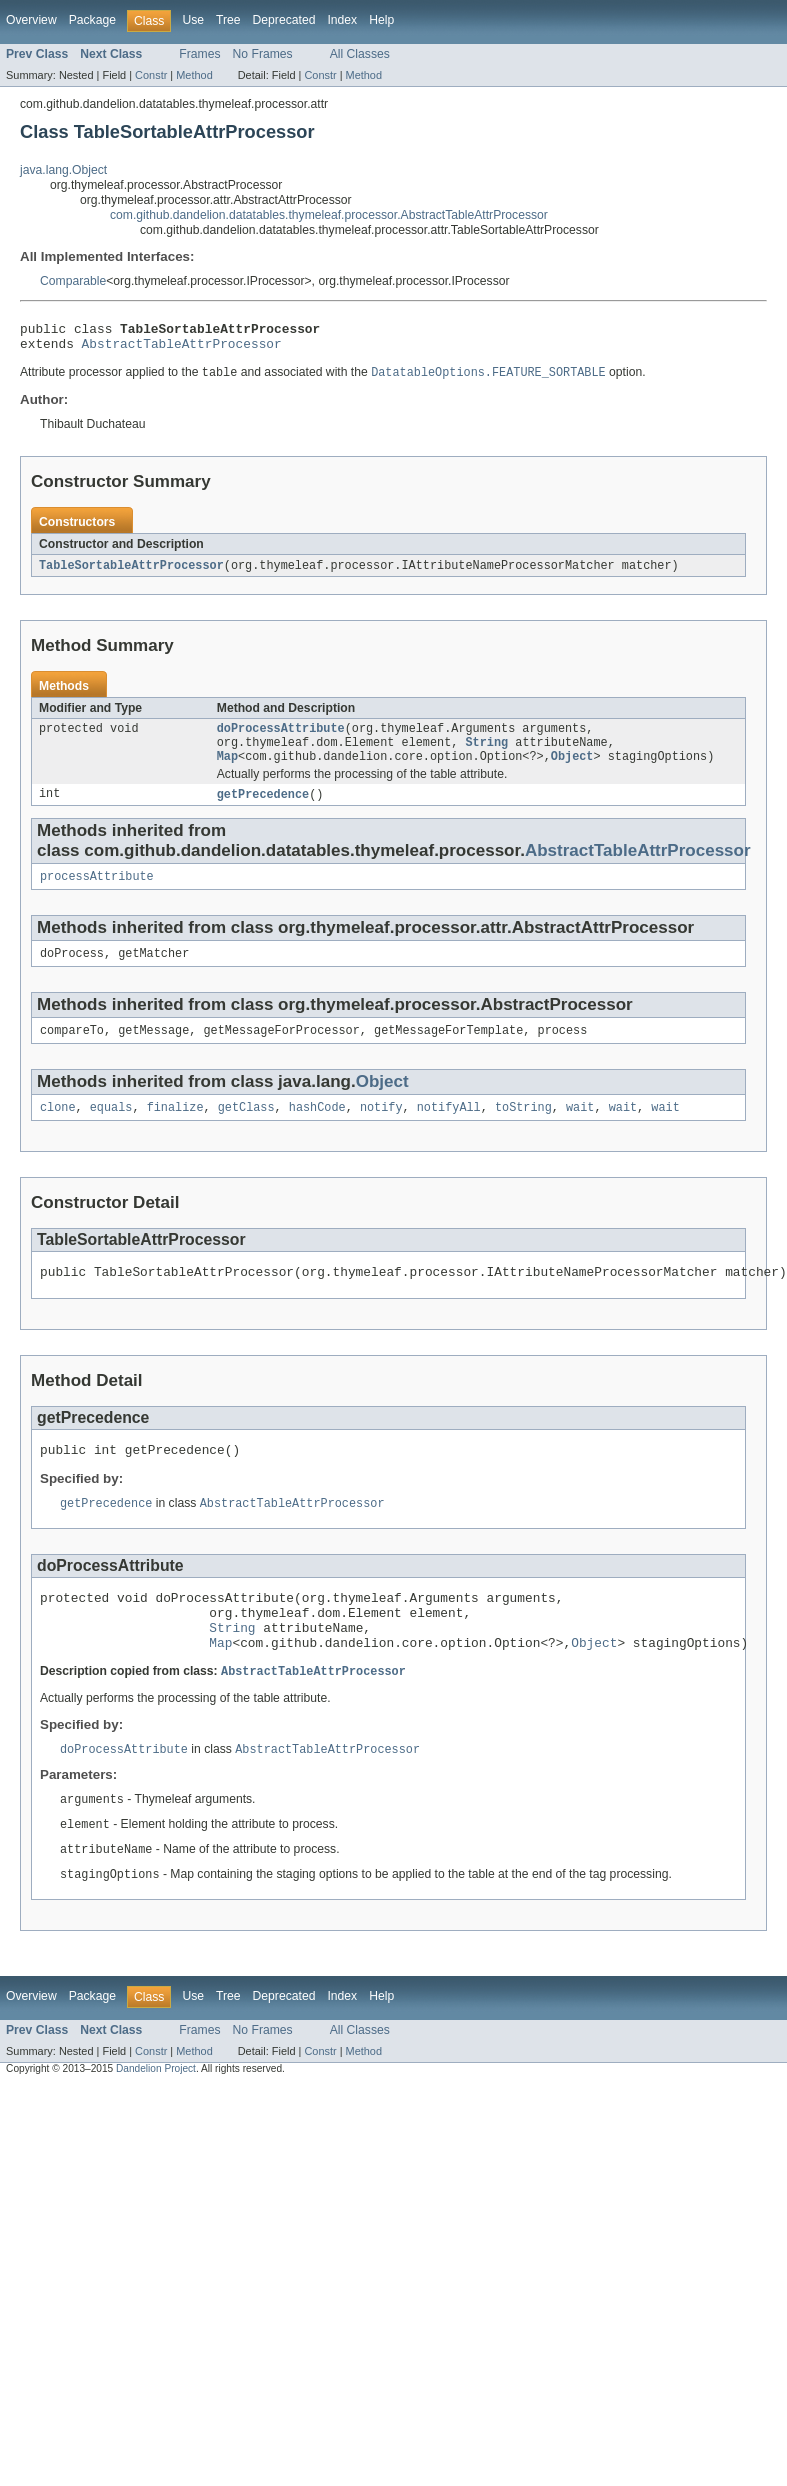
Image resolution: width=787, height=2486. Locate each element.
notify (381, 1130)
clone (58, 1130)
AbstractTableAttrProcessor (182, 349)
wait (580, 1130)
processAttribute (97, 893)
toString (523, 1130)
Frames (199, 54)
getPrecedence (263, 809)
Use (193, 20)
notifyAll (449, 1130)
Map (227, 770)
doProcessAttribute (281, 738)
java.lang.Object (63, 170)
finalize (175, 1130)
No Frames (263, 54)
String (486, 754)
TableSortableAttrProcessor (131, 573)
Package (92, 20)
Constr (151, 75)
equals (111, 1130)
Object (572, 770)
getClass (246, 1130)
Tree (228, 20)
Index (342, 20)
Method (194, 75)
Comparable (73, 281)
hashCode (317, 1130)
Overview (31, 20)
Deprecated (284, 20)
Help (381, 20)
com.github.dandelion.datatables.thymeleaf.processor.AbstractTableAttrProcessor (329, 215)
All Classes (360, 54)
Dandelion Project (156, 2116)
